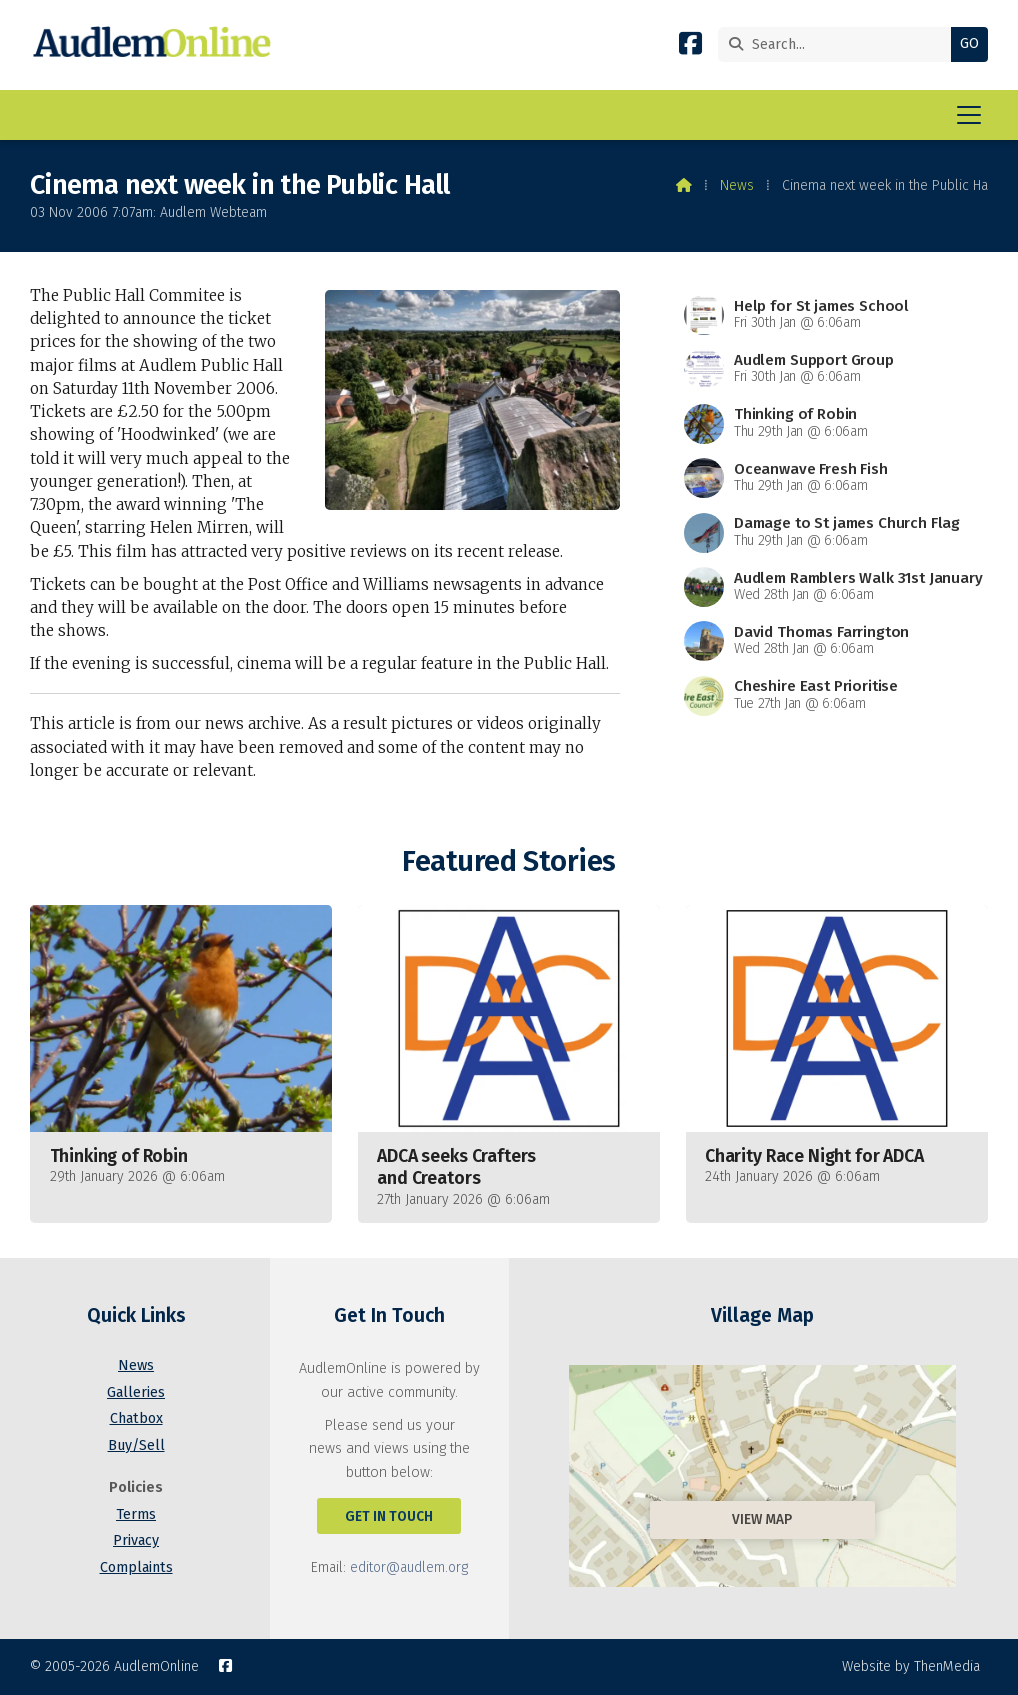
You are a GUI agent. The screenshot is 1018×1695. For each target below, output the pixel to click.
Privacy (136, 1540)
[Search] (839, 44)
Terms (136, 1514)
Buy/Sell (136, 1445)
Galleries (136, 1392)
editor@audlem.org (409, 1567)
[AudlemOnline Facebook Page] (690, 47)
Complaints (136, 1567)
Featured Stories (508, 861)
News (737, 185)
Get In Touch (389, 1516)
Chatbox (136, 1418)
